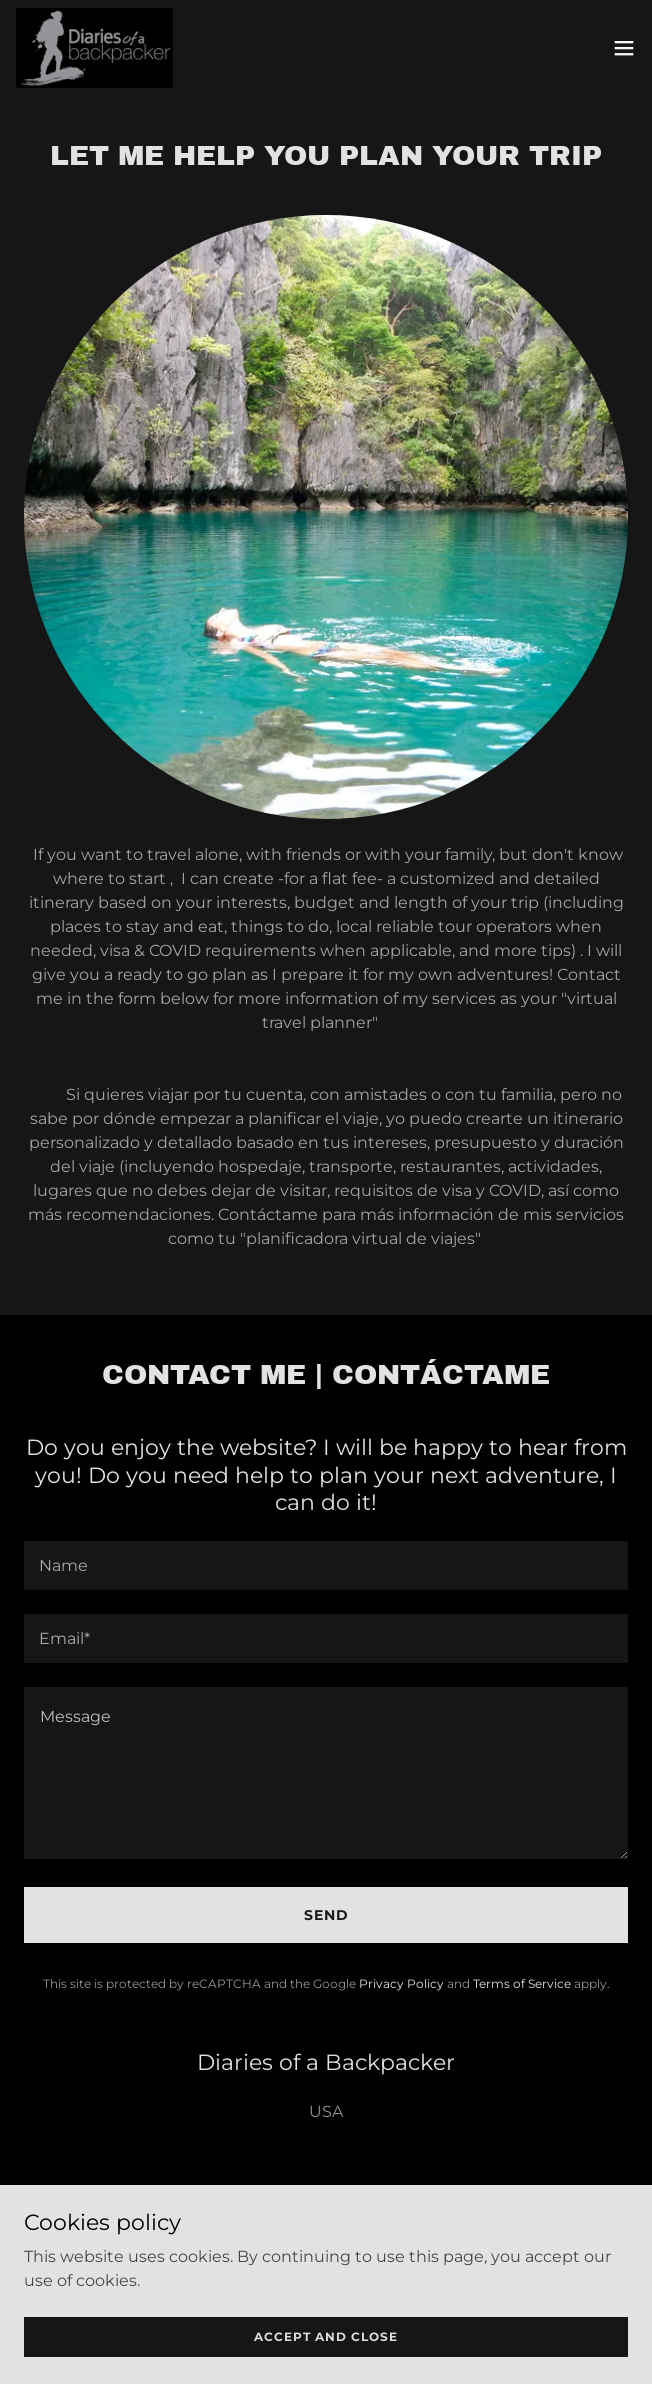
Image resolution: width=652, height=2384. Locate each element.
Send (326, 1915)
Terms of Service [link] (522, 1983)
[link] (94, 48)
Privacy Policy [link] (401, 1983)
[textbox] (326, 1565)
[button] (624, 48)
